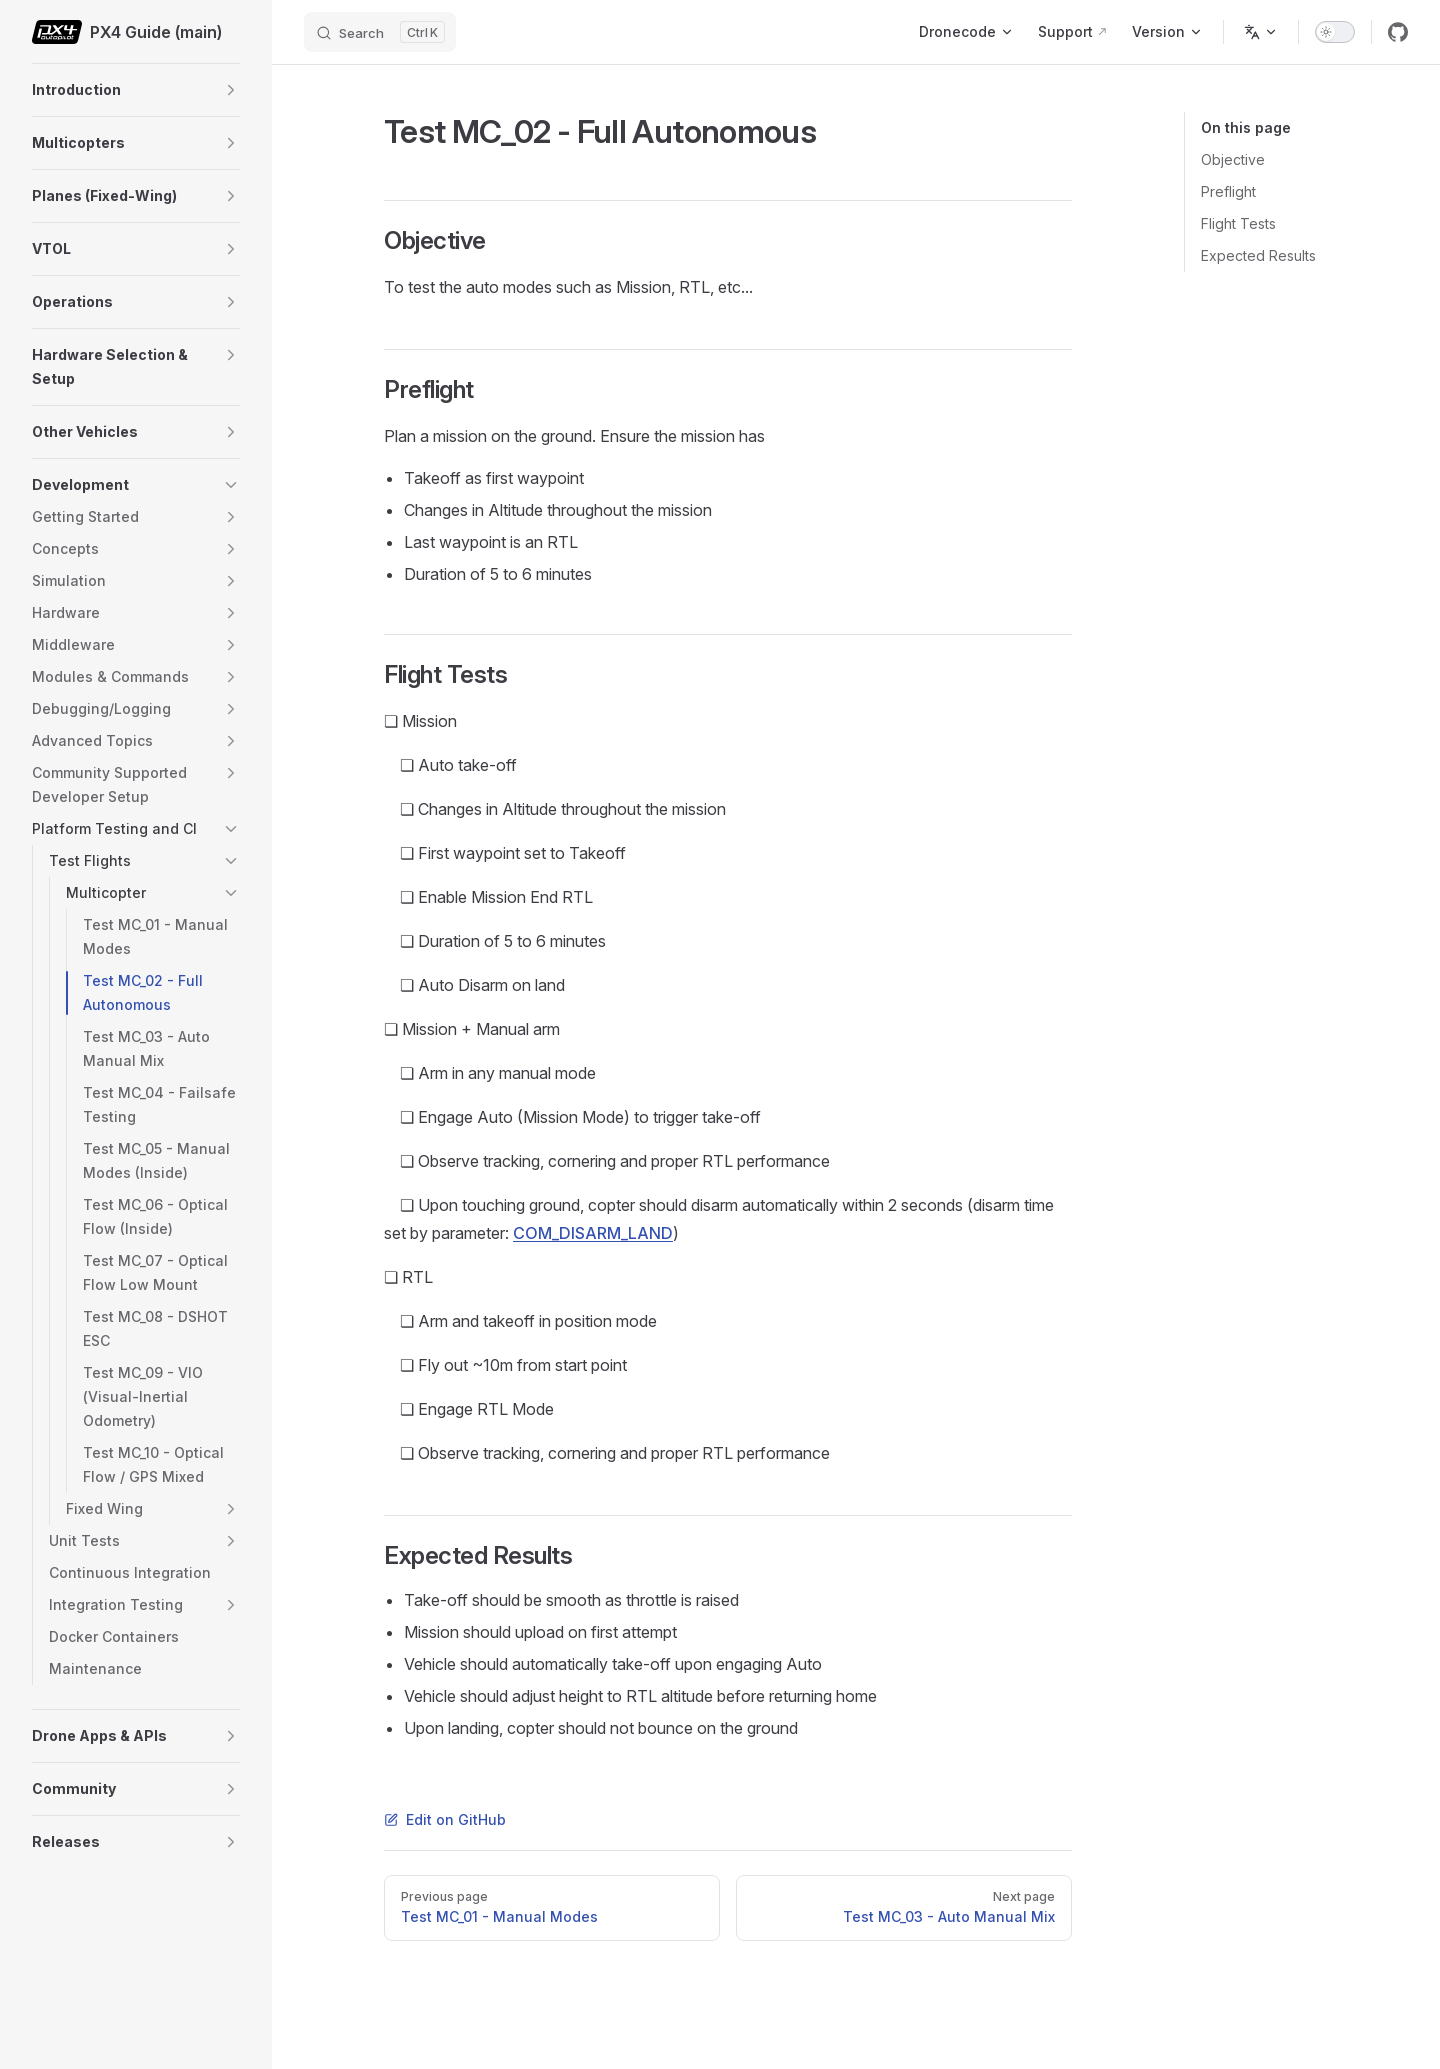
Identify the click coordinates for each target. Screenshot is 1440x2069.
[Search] (380, 32)
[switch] (1335, 32)
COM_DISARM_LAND (593, 1233)
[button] (231, 90)
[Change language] (1261, 32)
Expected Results (1258, 255)
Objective (1233, 159)
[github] (1398, 32)
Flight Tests (1238, 223)
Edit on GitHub (445, 1819)
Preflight (1228, 191)
